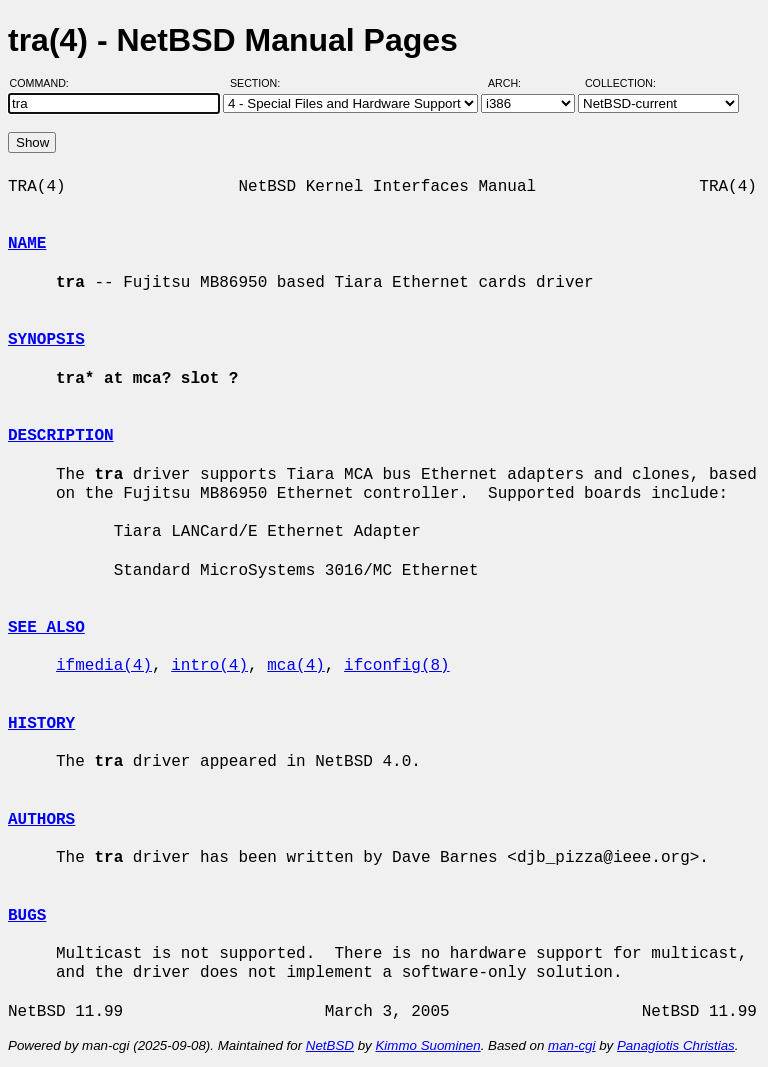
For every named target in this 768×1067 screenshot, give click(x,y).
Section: (259, 83)
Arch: (513, 83)
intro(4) (209, 666)
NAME (27, 244)
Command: (45, 83)
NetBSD (330, 1045)
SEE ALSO (46, 628)
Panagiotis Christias (676, 1045)
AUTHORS (41, 820)
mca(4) (296, 666)
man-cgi (571, 1045)
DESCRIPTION (61, 436)
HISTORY (41, 724)
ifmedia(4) (104, 666)
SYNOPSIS (46, 340)
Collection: (620, 83)
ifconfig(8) (397, 666)
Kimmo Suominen (427, 1045)
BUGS (27, 916)
